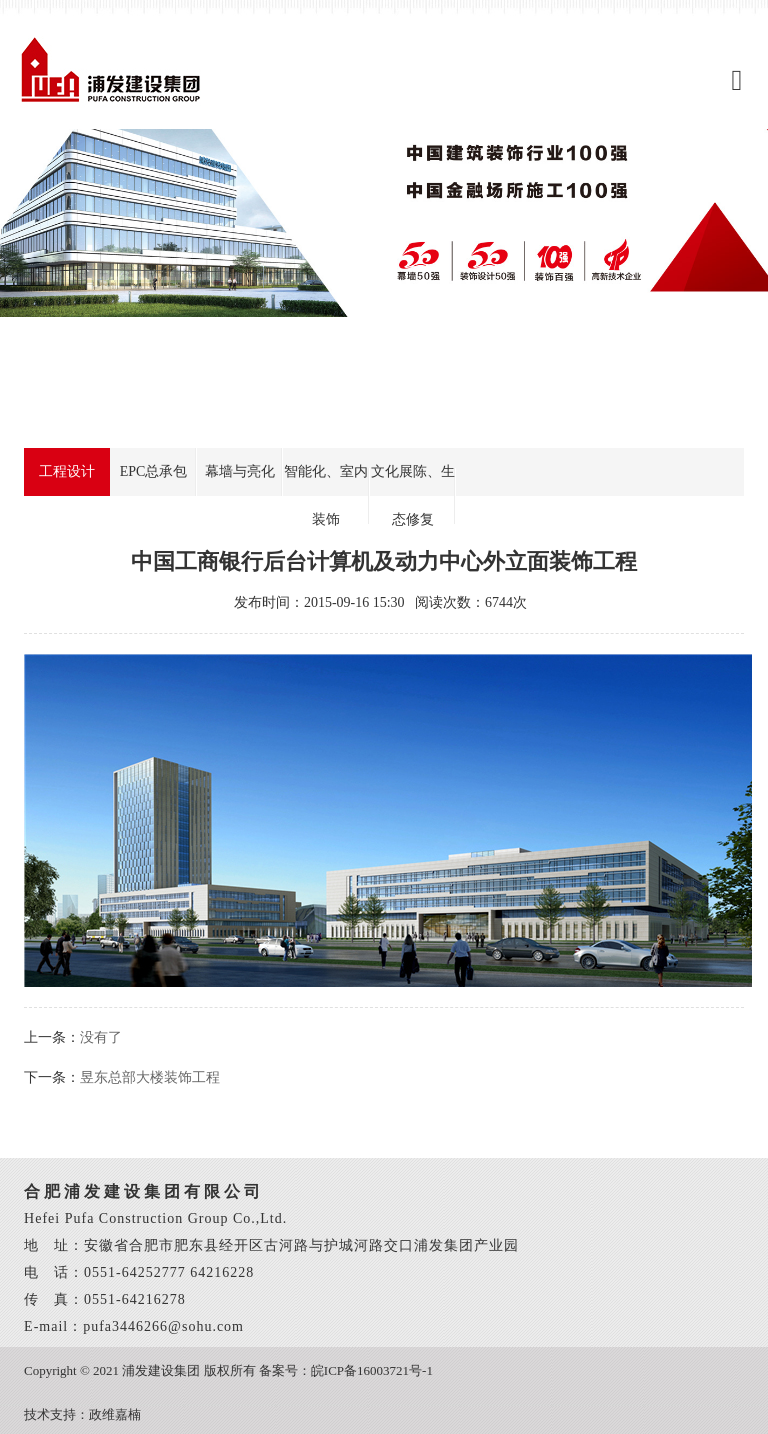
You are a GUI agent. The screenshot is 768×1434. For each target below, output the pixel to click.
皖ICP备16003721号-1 (372, 1370)
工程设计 (67, 471)
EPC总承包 (154, 471)
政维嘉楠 (115, 1414)
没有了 (101, 1037)
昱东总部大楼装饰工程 (150, 1077)
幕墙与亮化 (240, 471)
